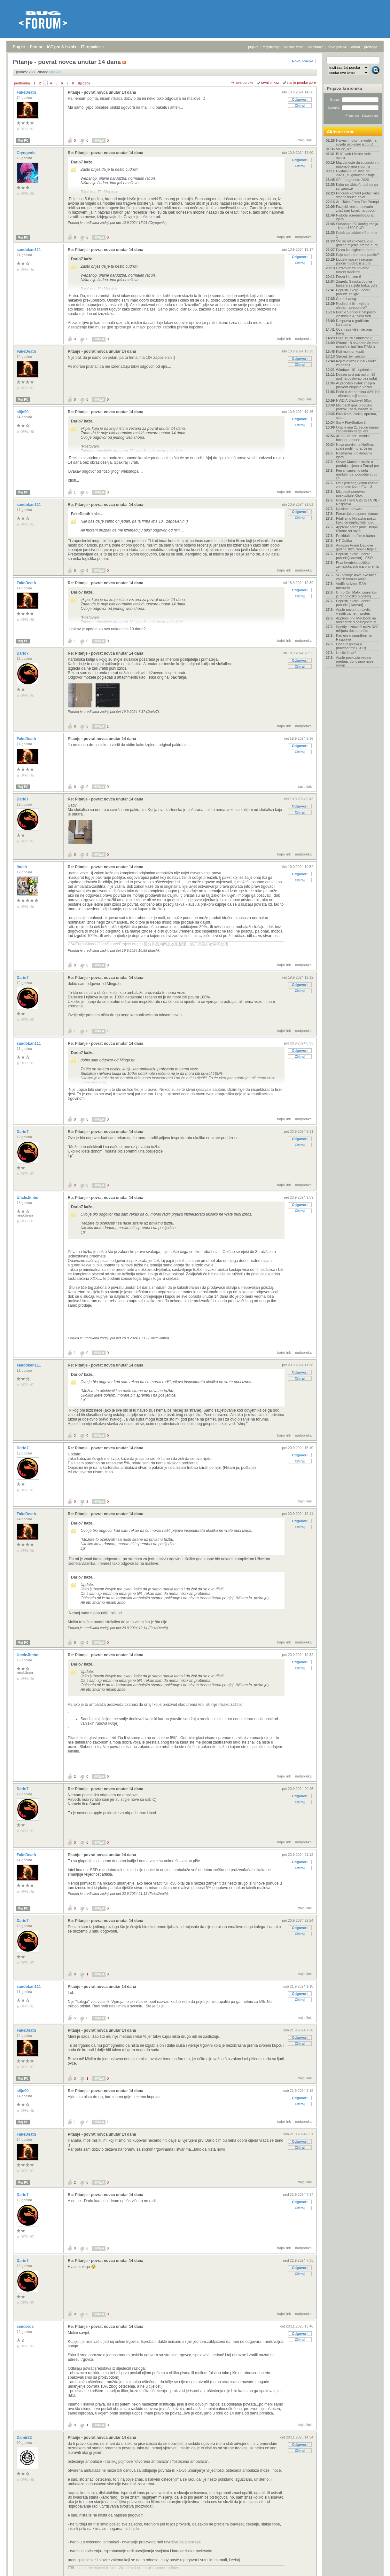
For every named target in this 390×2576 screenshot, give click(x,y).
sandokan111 (29, 250)
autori (355, 47)
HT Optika (344, 540)
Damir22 (25, 2437)
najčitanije (316, 47)
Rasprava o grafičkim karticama (352, 323)
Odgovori (300, 99)
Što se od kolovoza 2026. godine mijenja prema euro (357, 243)
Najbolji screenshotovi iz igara (355, 217)
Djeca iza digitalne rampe (356, 250)
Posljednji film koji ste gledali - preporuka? (353, 305)
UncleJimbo (28, 1197)
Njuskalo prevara (349, 509)
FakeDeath (27, 92)
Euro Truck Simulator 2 (354, 338)
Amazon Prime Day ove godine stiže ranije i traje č (356, 547)
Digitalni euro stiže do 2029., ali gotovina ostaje (355, 173)
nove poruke (337, 47)
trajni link (305, 140)
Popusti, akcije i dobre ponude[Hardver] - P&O (354, 556)
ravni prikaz (270, 82)
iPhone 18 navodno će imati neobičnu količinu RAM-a (357, 345)
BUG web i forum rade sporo (353, 156)
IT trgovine (90, 47)
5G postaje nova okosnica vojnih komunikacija (356, 577)
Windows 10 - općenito (353, 370)
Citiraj (300, 105)
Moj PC (23, 140)
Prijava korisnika (344, 88)
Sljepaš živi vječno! (351, 356)
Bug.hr (19, 47)
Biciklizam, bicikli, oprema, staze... (356, 416)
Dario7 (23, 653)
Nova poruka (302, 61)
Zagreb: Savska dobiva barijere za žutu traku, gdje (357, 283)
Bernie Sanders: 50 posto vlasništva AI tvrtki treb (356, 314)
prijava (253, 47)
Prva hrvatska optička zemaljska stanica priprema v (357, 566)
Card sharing (346, 299)
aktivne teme (294, 47)
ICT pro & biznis (61, 47)
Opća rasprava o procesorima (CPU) (351, 646)
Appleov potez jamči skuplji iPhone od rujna (357, 529)
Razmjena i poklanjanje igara (354, 455)
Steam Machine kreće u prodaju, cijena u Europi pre (357, 464)
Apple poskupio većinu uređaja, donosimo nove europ (354, 661)
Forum (36, 47)
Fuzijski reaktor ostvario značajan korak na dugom (356, 208)
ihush (22, 867)
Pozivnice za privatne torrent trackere (352, 270)
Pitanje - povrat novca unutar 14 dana (102, 92)
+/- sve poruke (242, 82)
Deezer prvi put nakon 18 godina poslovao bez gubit (356, 376)
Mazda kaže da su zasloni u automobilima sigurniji (357, 164)
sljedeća (83, 83)
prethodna (22, 83)
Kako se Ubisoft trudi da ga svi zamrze (357, 186)
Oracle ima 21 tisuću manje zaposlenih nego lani (357, 429)
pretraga (370, 47)
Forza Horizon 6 (348, 277)
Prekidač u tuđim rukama (355, 536)
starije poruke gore (301, 82)
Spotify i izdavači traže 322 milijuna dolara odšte (357, 629)
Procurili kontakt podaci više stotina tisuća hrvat (357, 195)
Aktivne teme (341, 131)
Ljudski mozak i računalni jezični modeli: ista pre (355, 261)
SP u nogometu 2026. (353, 180)
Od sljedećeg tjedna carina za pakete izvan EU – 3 (357, 485)
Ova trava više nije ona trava (354, 331)
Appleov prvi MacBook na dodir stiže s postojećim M (356, 620)
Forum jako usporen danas (357, 514)
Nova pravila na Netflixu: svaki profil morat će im (355, 446)
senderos (26, 2326)
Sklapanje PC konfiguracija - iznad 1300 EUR (357, 226)
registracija (271, 47)
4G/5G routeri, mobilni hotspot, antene (353, 438)
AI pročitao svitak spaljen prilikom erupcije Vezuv (355, 385)
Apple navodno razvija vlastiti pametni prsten (353, 611)
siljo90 (23, 412)
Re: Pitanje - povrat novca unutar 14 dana (105, 153)
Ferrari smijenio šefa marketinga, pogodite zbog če (357, 474)
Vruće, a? (343, 149)
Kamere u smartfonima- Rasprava (354, 637)
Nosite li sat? (346, 653)
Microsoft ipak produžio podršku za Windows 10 (354, 407)
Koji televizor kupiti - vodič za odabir (356, 363)
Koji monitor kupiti (350, 351)
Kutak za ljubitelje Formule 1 (356, 234)
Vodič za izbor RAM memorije (351, 585)
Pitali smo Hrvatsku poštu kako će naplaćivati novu (356, 520)
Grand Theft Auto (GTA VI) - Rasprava (357, 502)
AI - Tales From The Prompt (357, 202)
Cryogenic (26, 153)
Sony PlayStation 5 (351, 422)
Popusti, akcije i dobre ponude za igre (353, 292)
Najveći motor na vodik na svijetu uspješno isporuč (356, 142)
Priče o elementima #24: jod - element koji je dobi (357, 394)
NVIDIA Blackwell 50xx (353, 400)
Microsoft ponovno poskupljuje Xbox (350, 493)
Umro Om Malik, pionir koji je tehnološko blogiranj (356, 594)
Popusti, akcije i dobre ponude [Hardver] (353, 603)
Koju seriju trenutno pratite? (357, 254)
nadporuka (303, 237)
